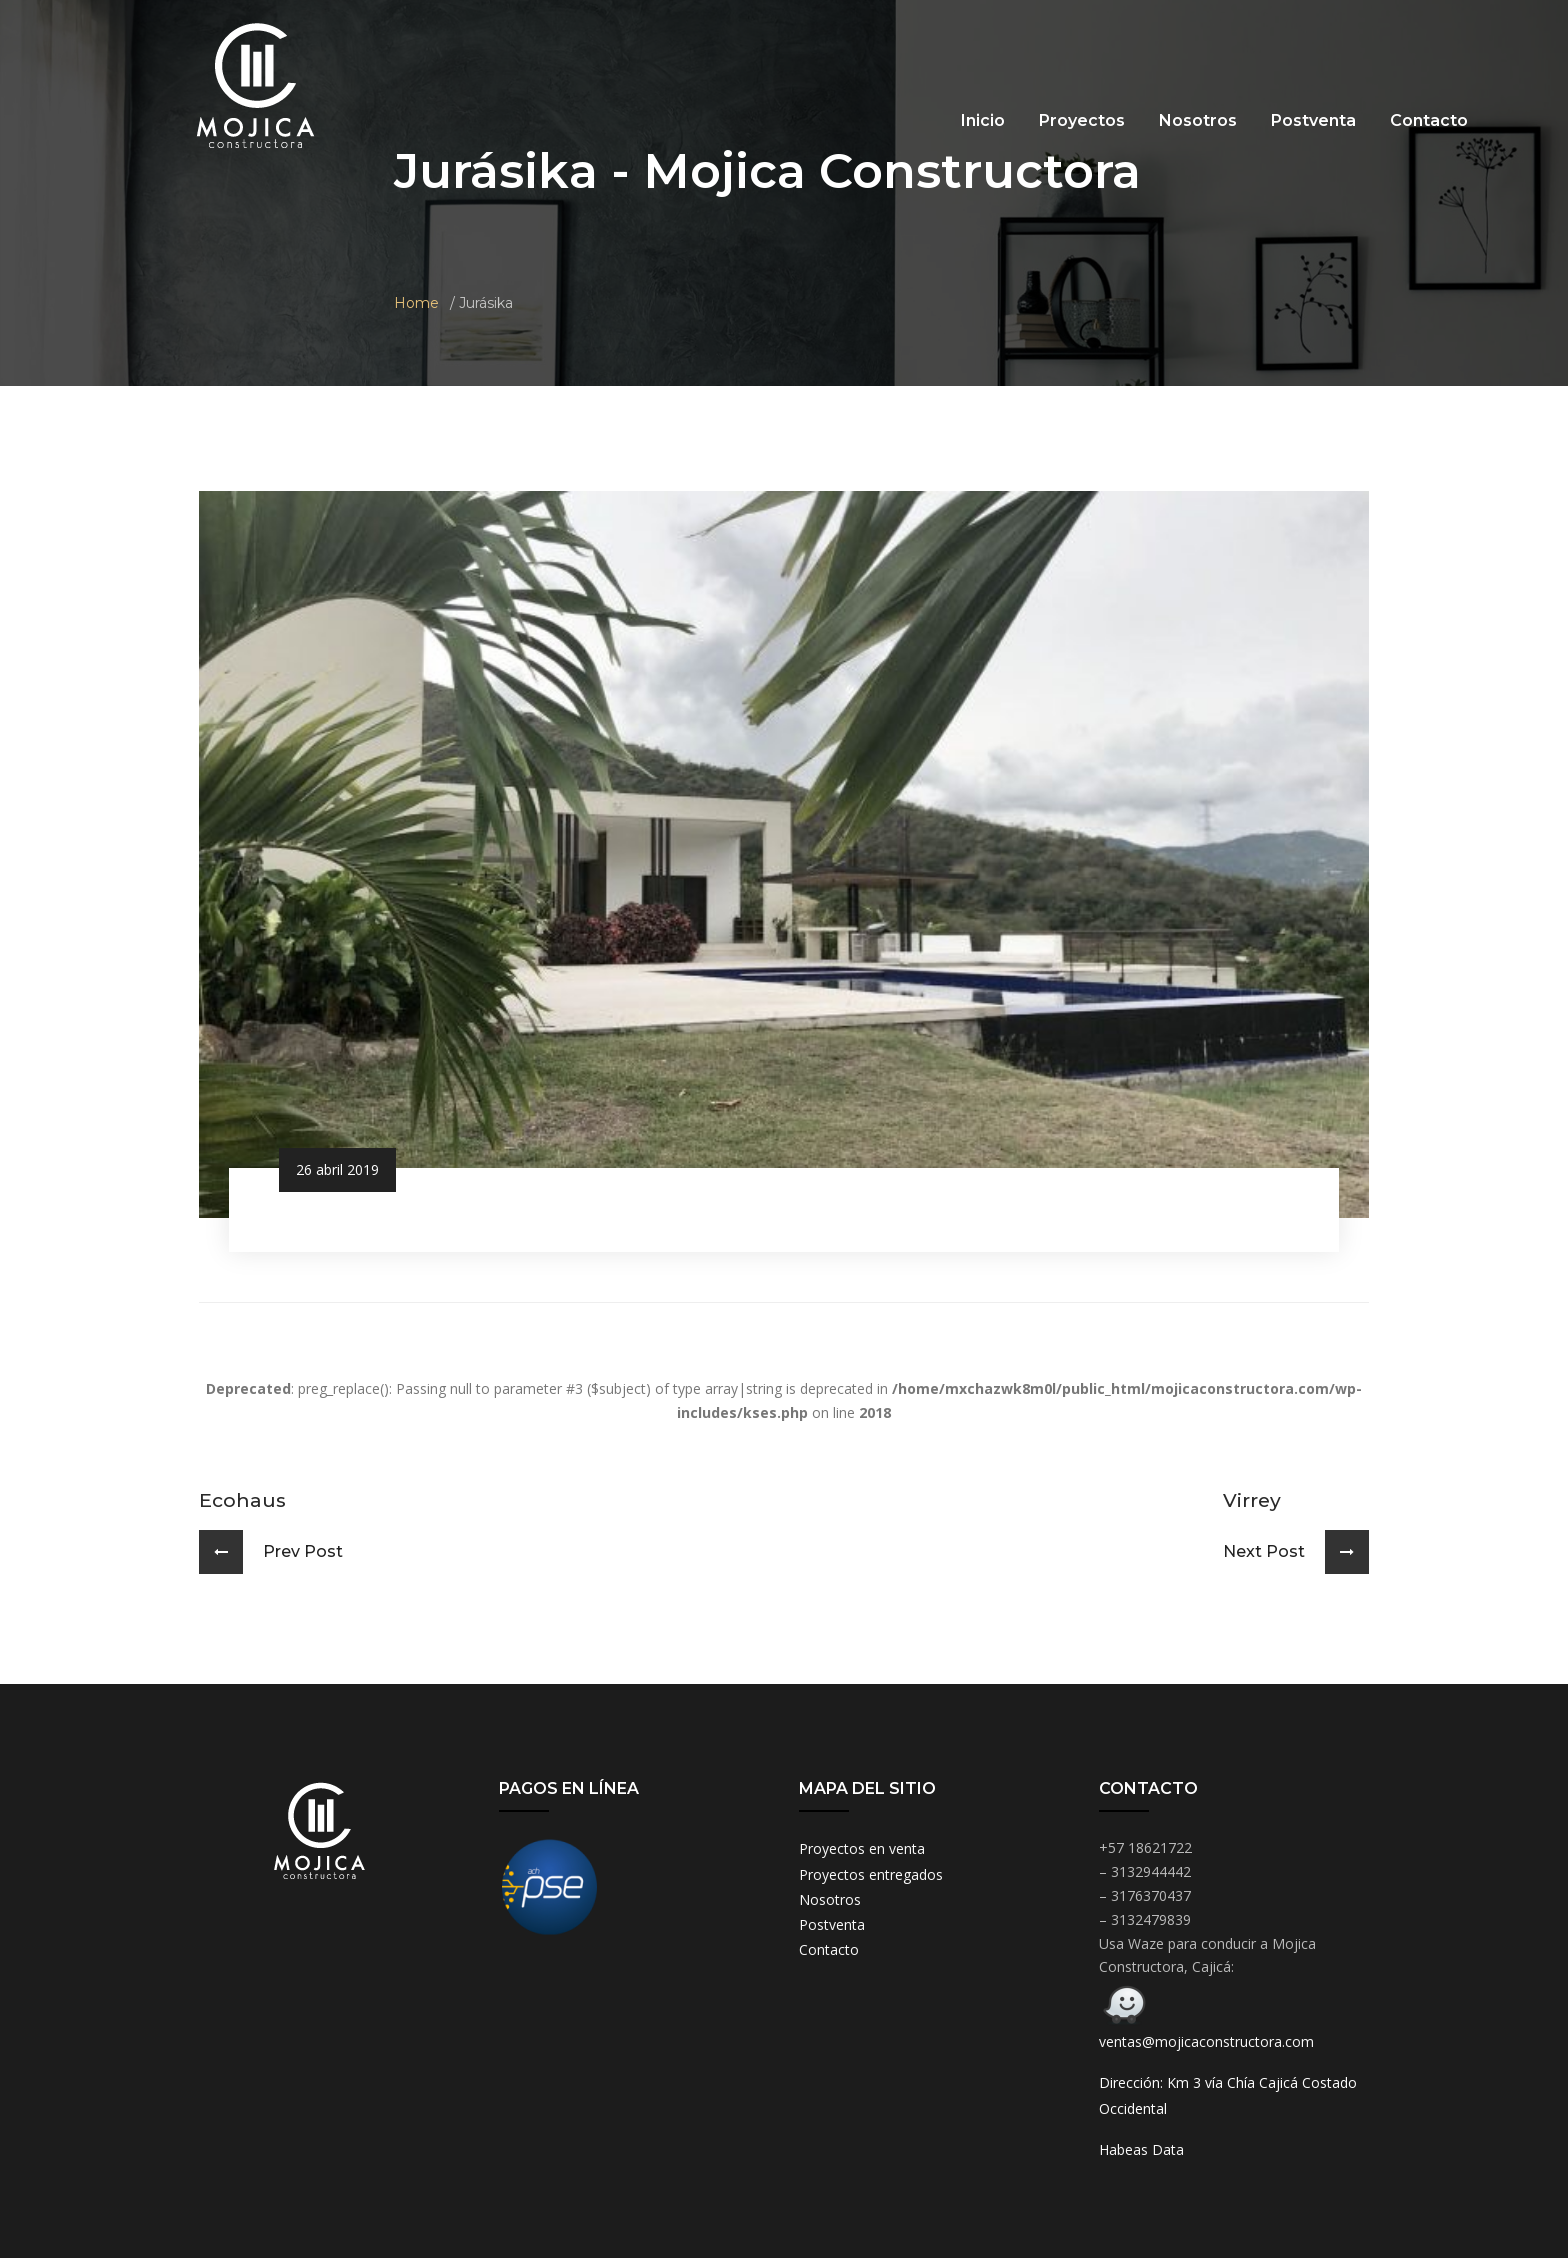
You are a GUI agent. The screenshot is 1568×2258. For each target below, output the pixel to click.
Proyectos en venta (862, 1848)
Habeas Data (1141, 2149)
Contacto (1429, 120)
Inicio (983, 120)
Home (416, 303)
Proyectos (1082, 120)
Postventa (1313, 120)
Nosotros (1198, 120)
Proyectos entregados (871, 1874)
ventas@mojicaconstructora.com (1206, 2041)
